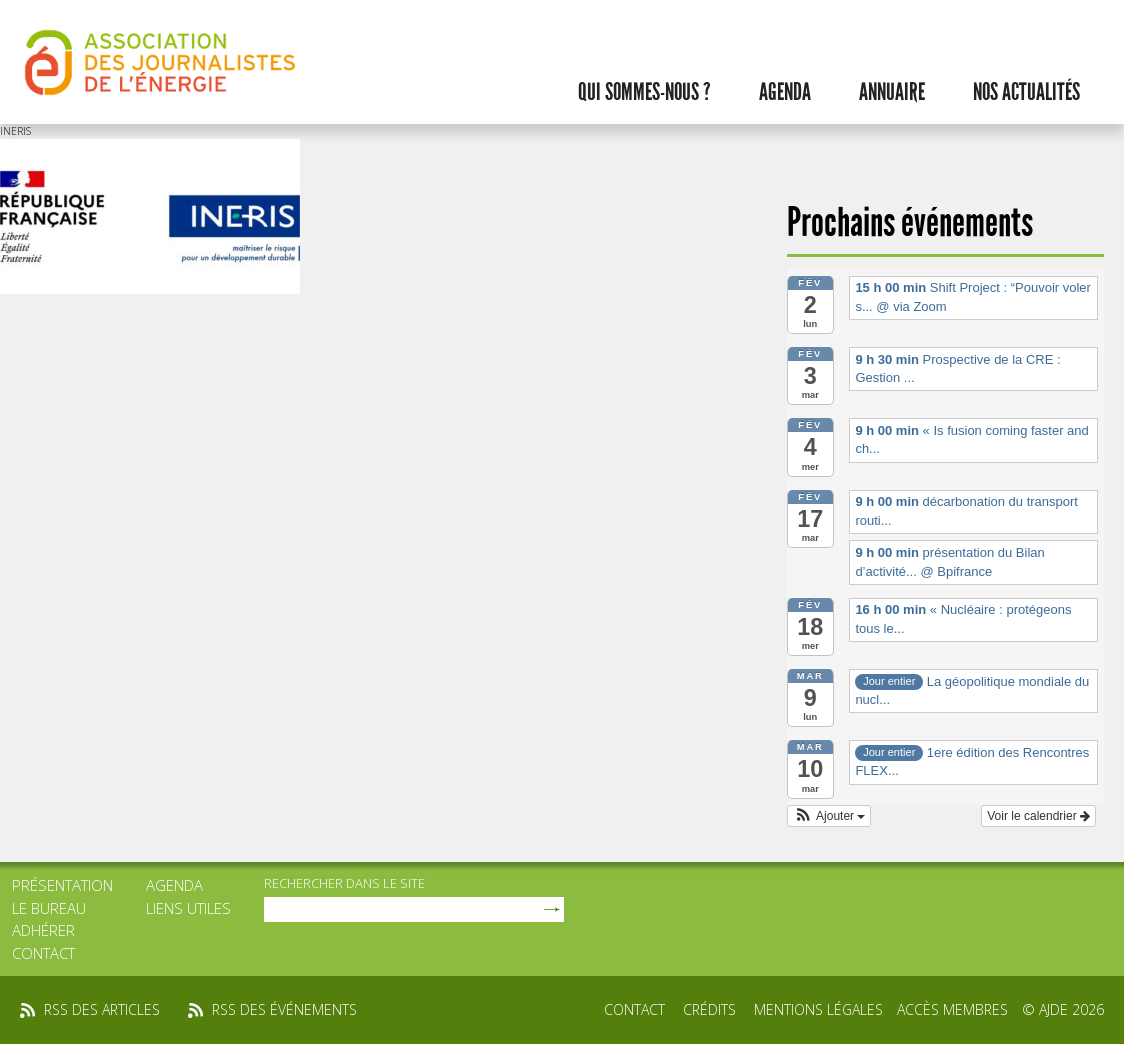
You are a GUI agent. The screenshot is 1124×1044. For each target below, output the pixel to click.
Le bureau (49, 908)
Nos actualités (1026, 92)
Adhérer (43, 930)
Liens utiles (188, 908)
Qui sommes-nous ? (644, 92)
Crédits (709, 1009)
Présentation (62, 885)
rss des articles (102, 1009)
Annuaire (892, 92)
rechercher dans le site (344, 883)
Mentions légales (818, 1009)
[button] (829, 816)
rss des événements (284, 1009)
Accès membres (952, 1009)
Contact (43, 953)
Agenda (785, 92)
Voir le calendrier (1038, 816)
